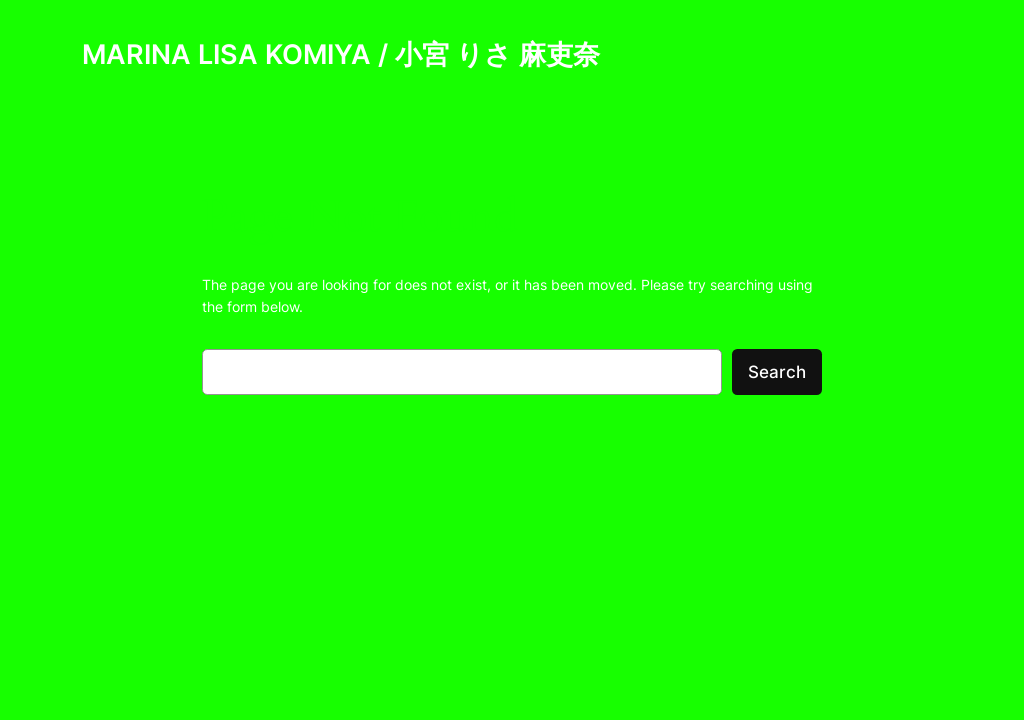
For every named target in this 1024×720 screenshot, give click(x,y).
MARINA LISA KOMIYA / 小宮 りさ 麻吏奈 (341, 54)
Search (777, 372)
